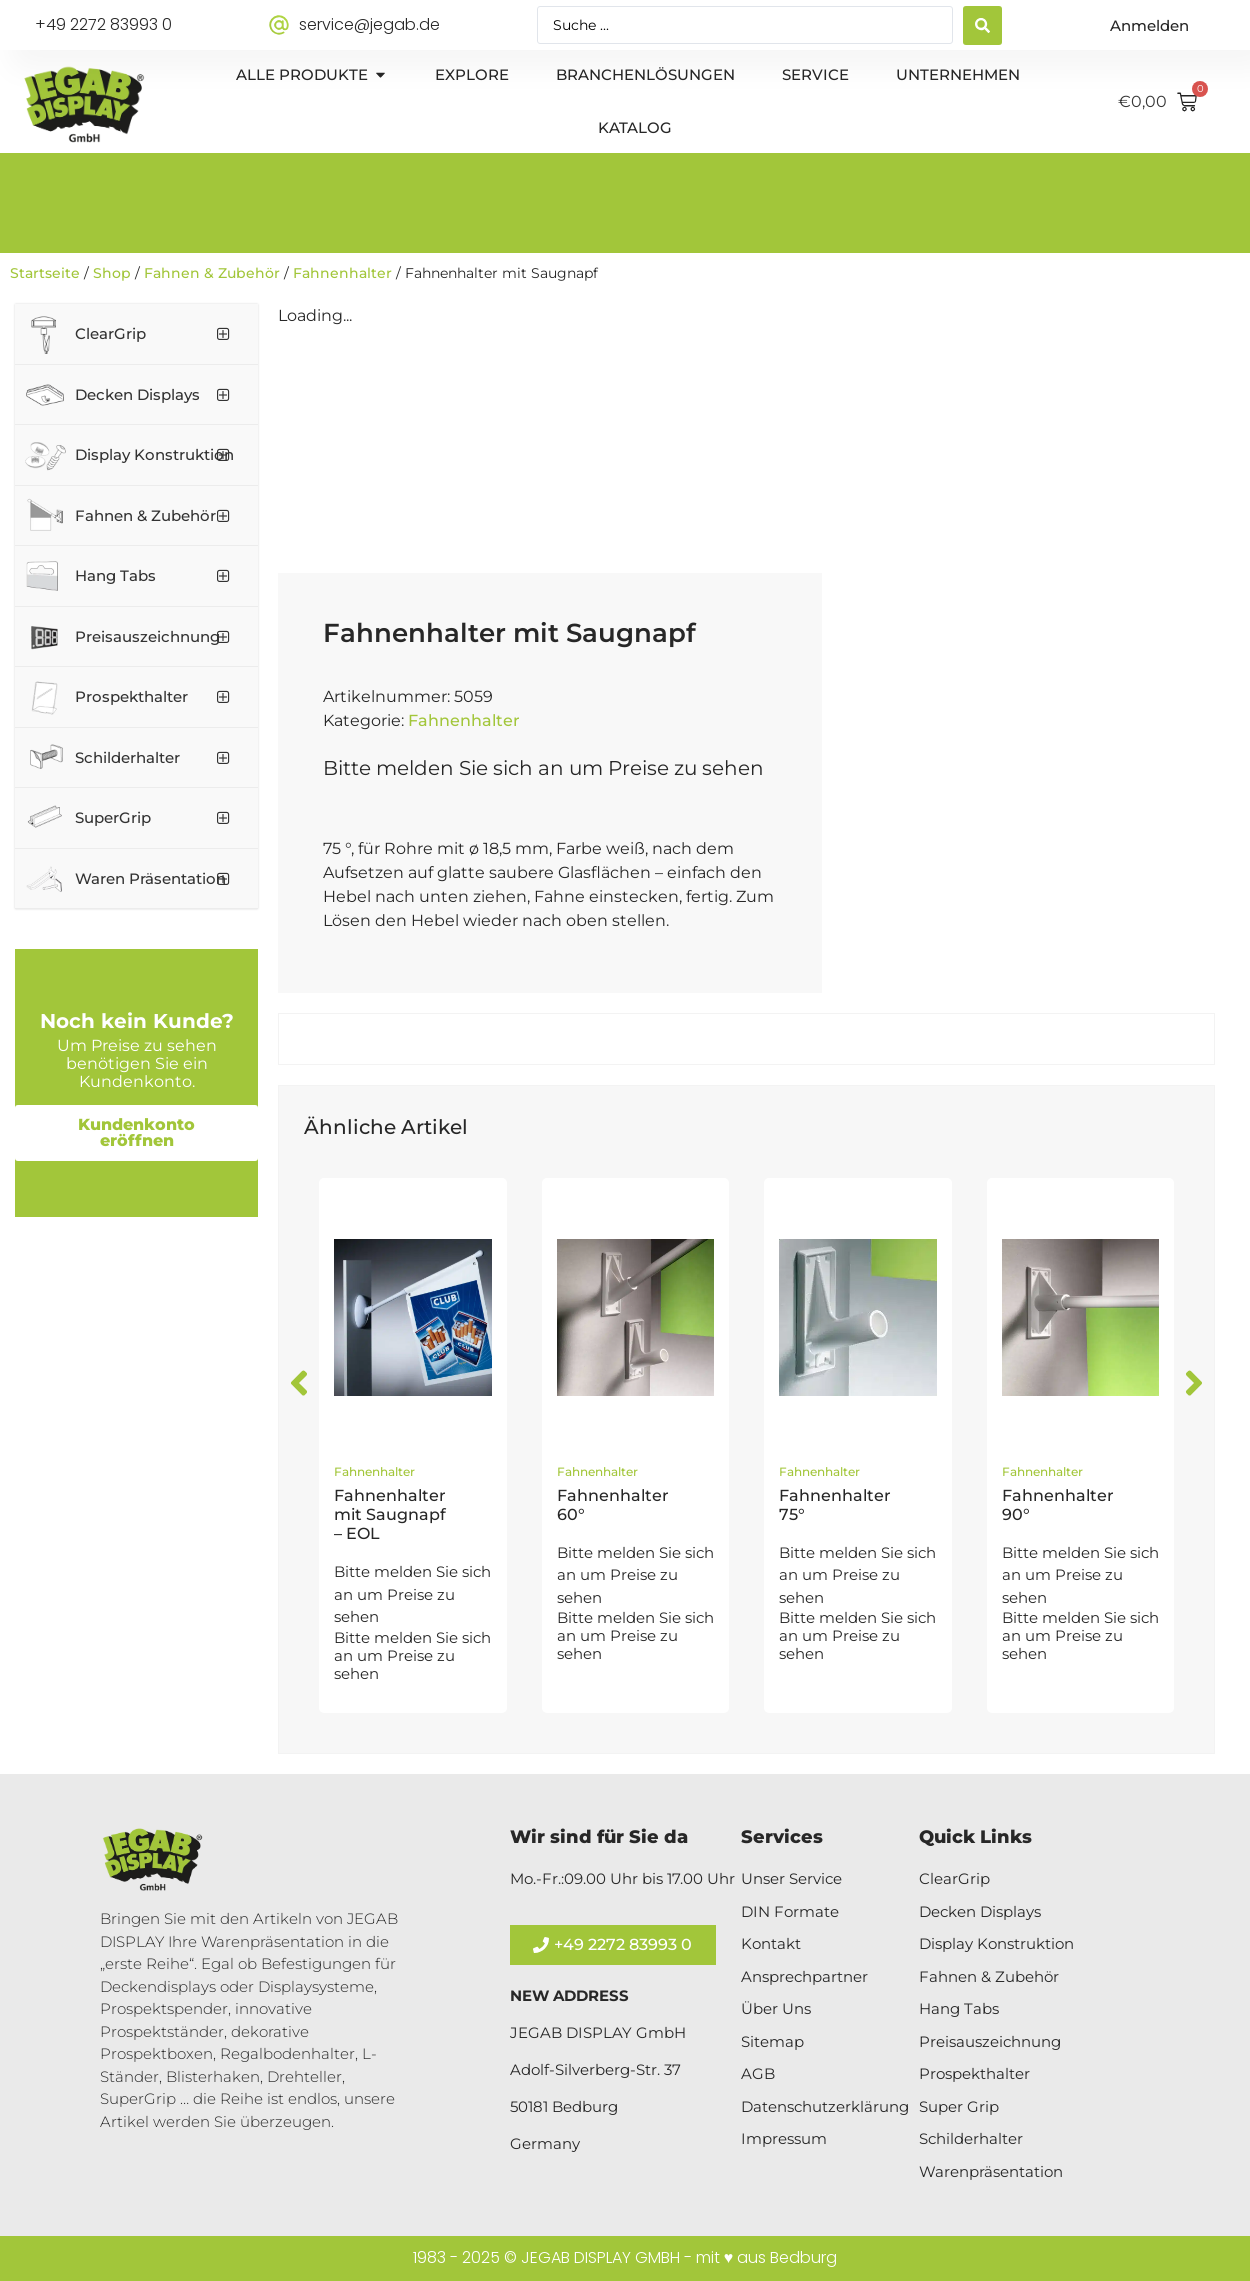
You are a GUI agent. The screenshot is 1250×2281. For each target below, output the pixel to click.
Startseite (45, 273)
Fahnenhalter (342, 273)
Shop (112, 273)
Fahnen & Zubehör (212, 273)
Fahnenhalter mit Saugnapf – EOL (390, 1514)
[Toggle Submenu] (223, 334)
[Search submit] (982, 25)
